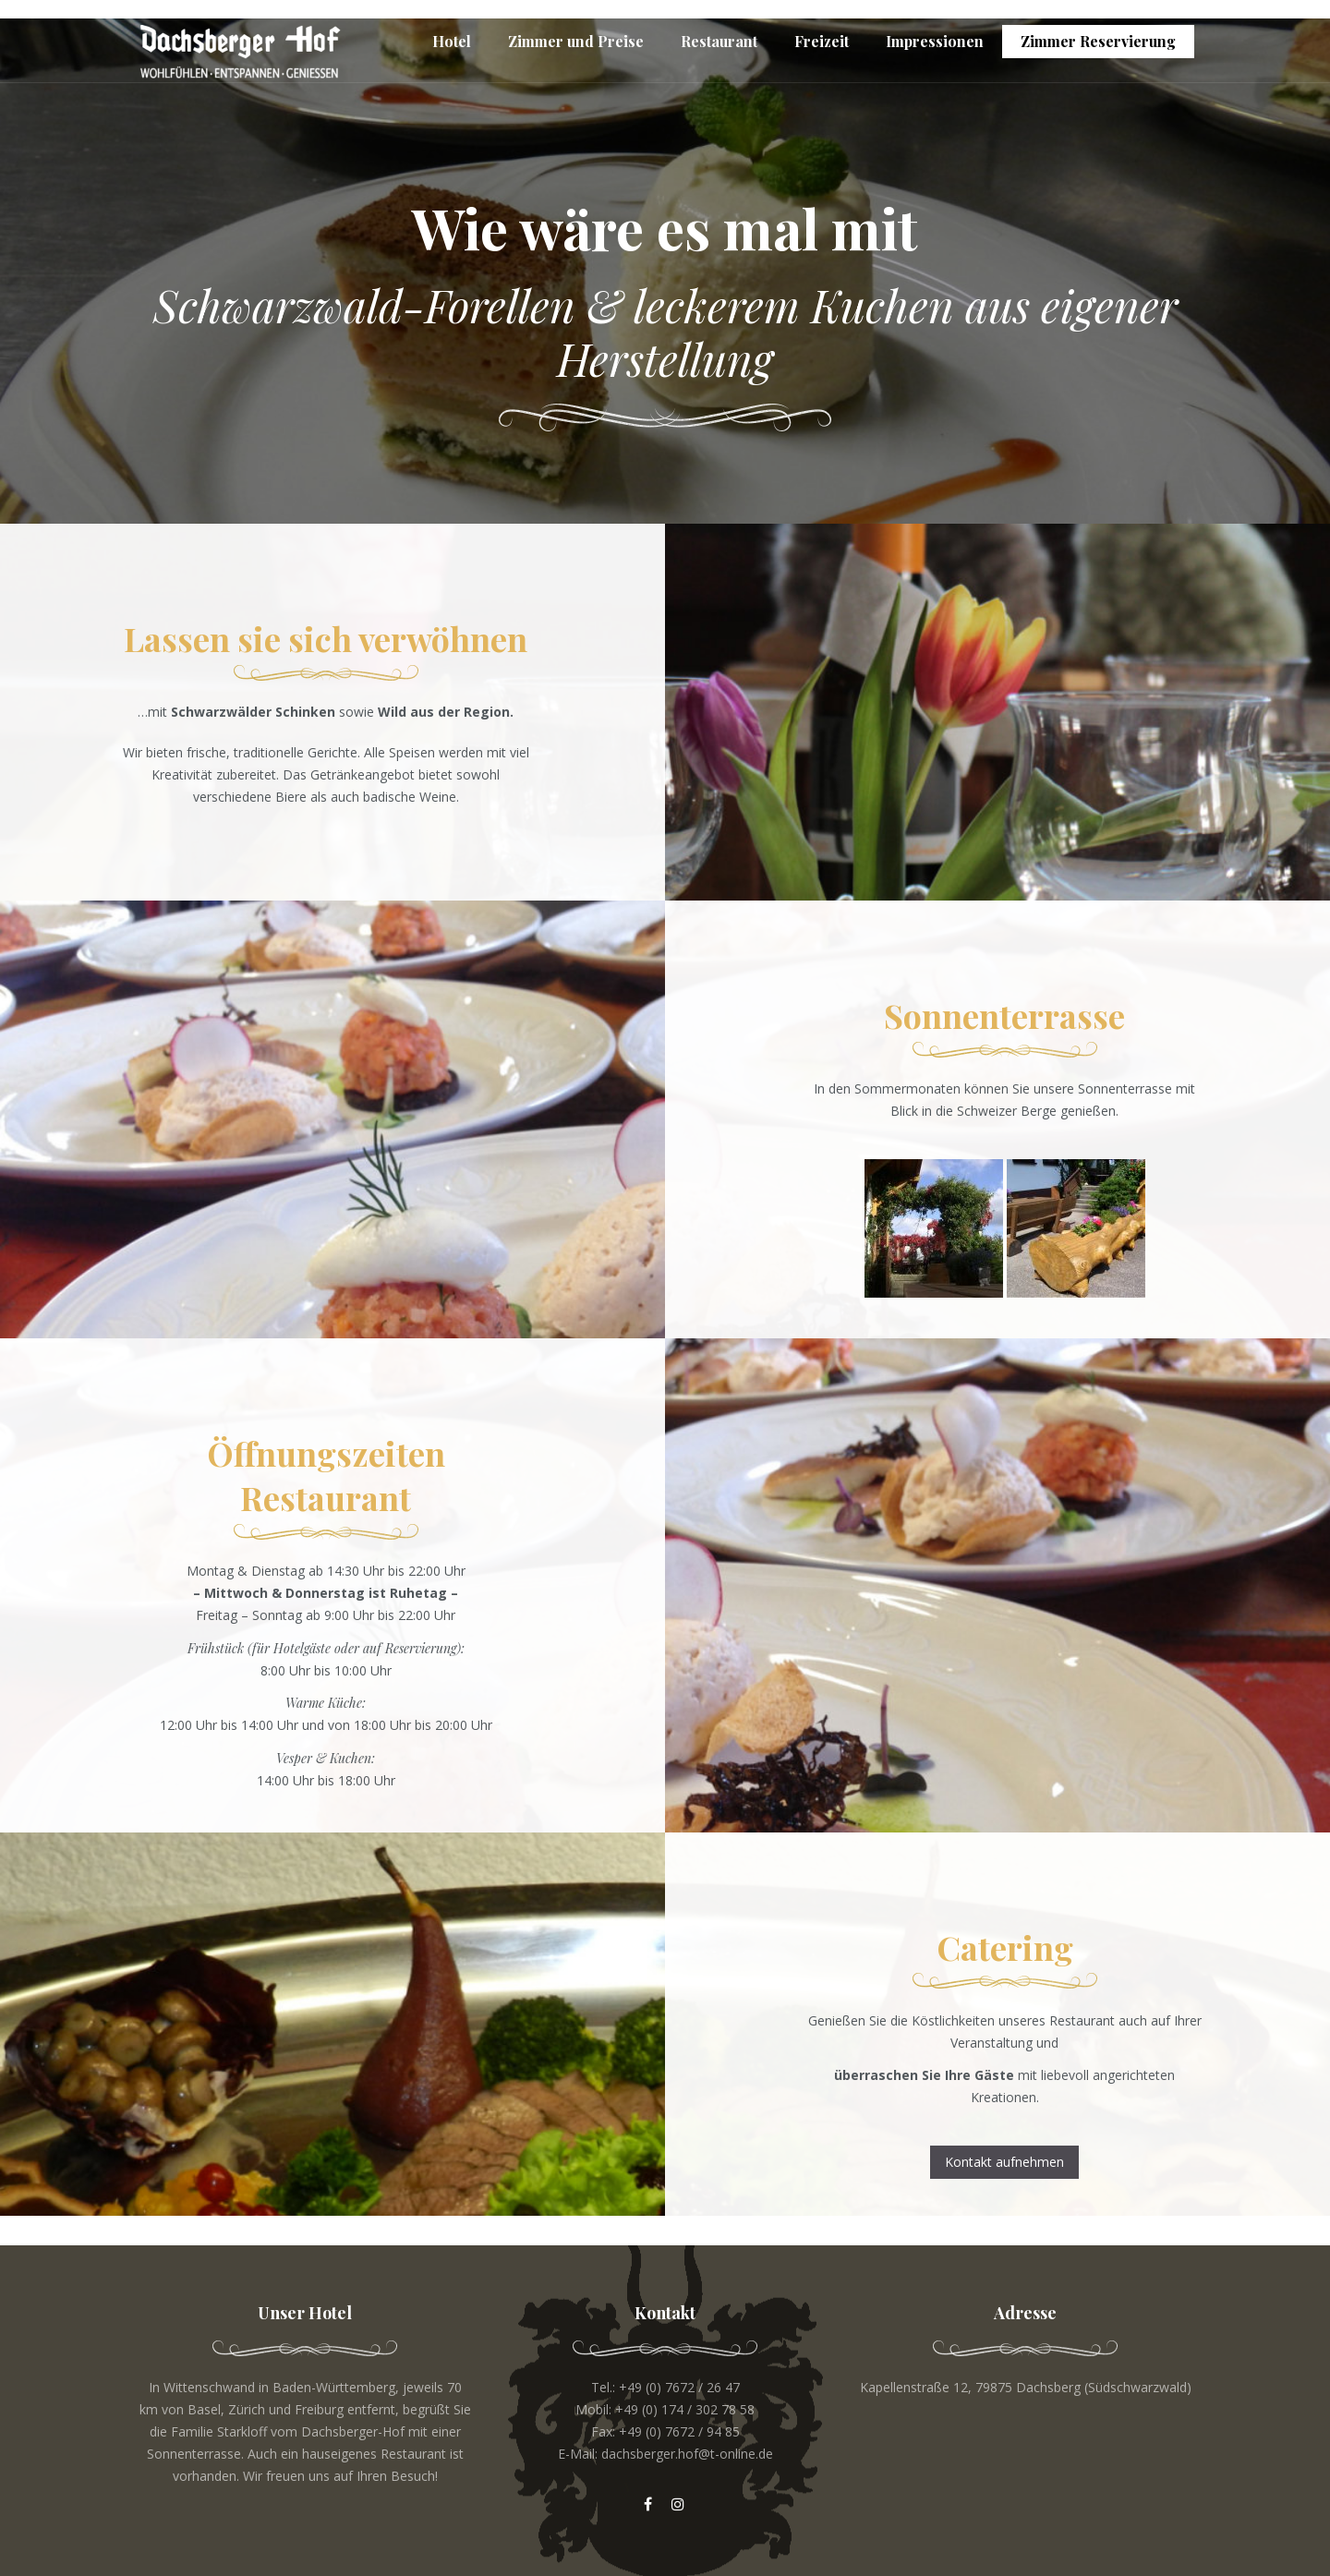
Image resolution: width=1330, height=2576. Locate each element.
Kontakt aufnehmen (1004, 2162)
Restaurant (719, 41)
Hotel (451, 41)
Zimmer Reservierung (1098, 41)
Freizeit (821, 41)
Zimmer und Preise (576, 41)
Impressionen (935, 41)
